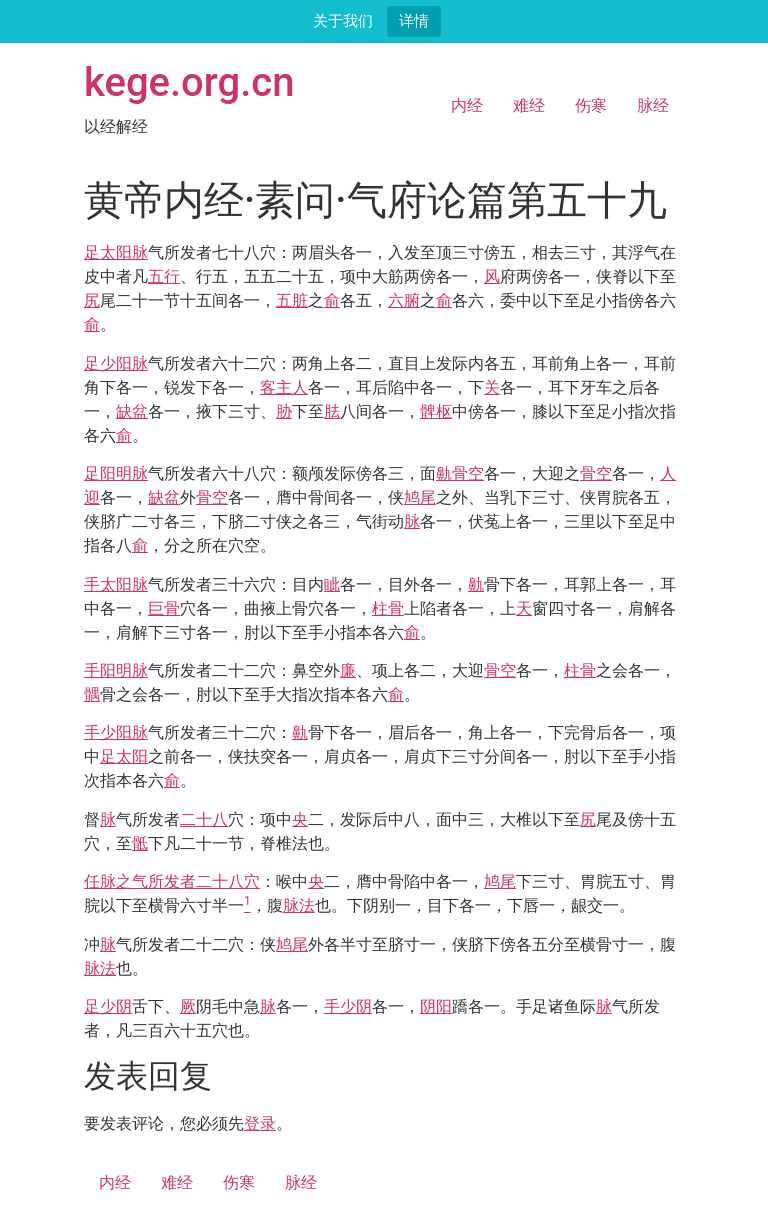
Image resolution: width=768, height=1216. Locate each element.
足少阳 (108, 363)
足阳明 (108, 473)
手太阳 (108, 584)
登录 (260, 1123)
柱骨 (388, 608)
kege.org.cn (189, 82)
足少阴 (108, 1006)
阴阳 (436, 1006)
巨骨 (164, 608)
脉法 (299, 905)
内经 (467, 105)
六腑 (404, 300)
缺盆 (132, 411)
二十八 (204, 819)
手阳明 (108, 670)
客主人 (284, 387)
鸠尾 (420, 497)
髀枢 (436, 411)
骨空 (468, 473)
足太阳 (108, 252)
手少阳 (108, 732)
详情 (414, 20)
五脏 (292, 300)
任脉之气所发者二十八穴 (172, 881)
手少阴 (348, 1006)
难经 (529, 105)
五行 (164, 276)
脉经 (653, 105)
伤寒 (591, 105)
